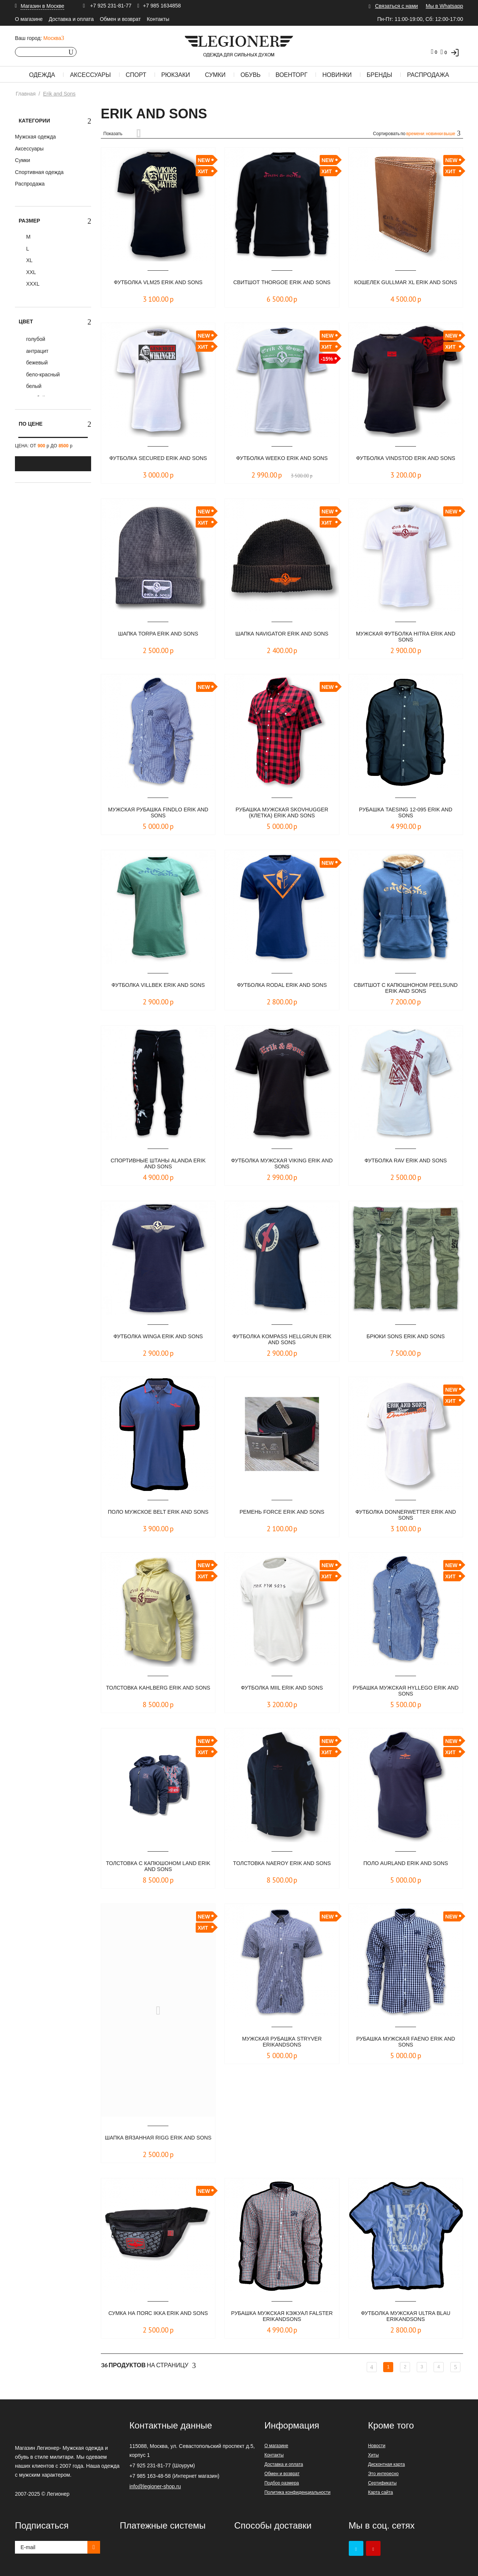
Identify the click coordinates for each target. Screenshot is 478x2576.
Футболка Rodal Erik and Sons (282, 985)
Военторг (292, 75)
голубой (35, 339)
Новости (376, 2445)
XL (28, 260)
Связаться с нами (396, 6)
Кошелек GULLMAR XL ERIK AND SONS (405, 285)
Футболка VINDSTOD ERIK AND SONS (405, 461)
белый (33, 386)
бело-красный (42, 374)
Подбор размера (281, 2483)
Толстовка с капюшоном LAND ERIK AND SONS (158, 1866)
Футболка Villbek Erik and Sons (158, 985)
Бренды (379, 75)
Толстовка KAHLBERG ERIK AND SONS (158, 1691)
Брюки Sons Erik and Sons (405, 1336)
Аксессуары (90, 75)
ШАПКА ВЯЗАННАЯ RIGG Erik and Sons (158, 2141)
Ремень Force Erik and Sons (282, 1512)
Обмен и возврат (120, 19)
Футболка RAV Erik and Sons (405, 1161)
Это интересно (383, 2473)
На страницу (148, 2365)
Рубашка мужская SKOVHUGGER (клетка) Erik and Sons (282, 813)
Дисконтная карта (386, 2464)
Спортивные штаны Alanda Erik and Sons (158, 1164)
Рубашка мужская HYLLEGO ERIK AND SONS (406, 1691)
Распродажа (428, 75)
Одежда (42, 75)
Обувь (250, 75)
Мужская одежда (35, 137)
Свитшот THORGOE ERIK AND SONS (282, 285)
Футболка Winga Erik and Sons (158, 1336)
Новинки (337, 75)
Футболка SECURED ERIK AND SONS (158, 461)
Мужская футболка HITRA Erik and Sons (406, 637)
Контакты (158, 19)
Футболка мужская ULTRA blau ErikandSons (405, 2316)
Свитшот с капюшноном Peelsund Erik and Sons (405, 988)
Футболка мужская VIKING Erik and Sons (282, 1164)
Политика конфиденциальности (297, 2492)
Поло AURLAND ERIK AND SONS (406, 1863)
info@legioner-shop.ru (155, 2486)
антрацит (37, 351)
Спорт (136, 75)
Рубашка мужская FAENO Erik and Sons (405, 2042)
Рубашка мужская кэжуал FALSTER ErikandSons (282, 2316)
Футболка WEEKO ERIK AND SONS (281, 458)
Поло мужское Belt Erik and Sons (158, 1515)
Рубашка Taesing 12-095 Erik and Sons (406, 813)
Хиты (373, 2455)
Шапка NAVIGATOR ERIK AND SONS (282, 634)
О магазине (29, 19)
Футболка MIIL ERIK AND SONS (282, 1688)
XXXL (32, 284)
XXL (30, 272)
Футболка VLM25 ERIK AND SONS (158, 282)
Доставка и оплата (71, 19)
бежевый (36, 363)
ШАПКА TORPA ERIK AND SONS (158, 634)
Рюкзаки (175, 75)
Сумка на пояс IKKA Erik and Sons (158, 2316)
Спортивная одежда (39, 172)
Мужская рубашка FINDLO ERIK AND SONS (158, 813)
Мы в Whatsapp (444, 6)
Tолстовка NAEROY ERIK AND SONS (282, 1866)
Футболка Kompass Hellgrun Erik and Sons (282, 1339)
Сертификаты (382, 2483)
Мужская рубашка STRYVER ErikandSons (282, 2042)
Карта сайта (380, 2492)
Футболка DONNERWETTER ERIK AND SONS (406, 1515)
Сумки (215, 75)
